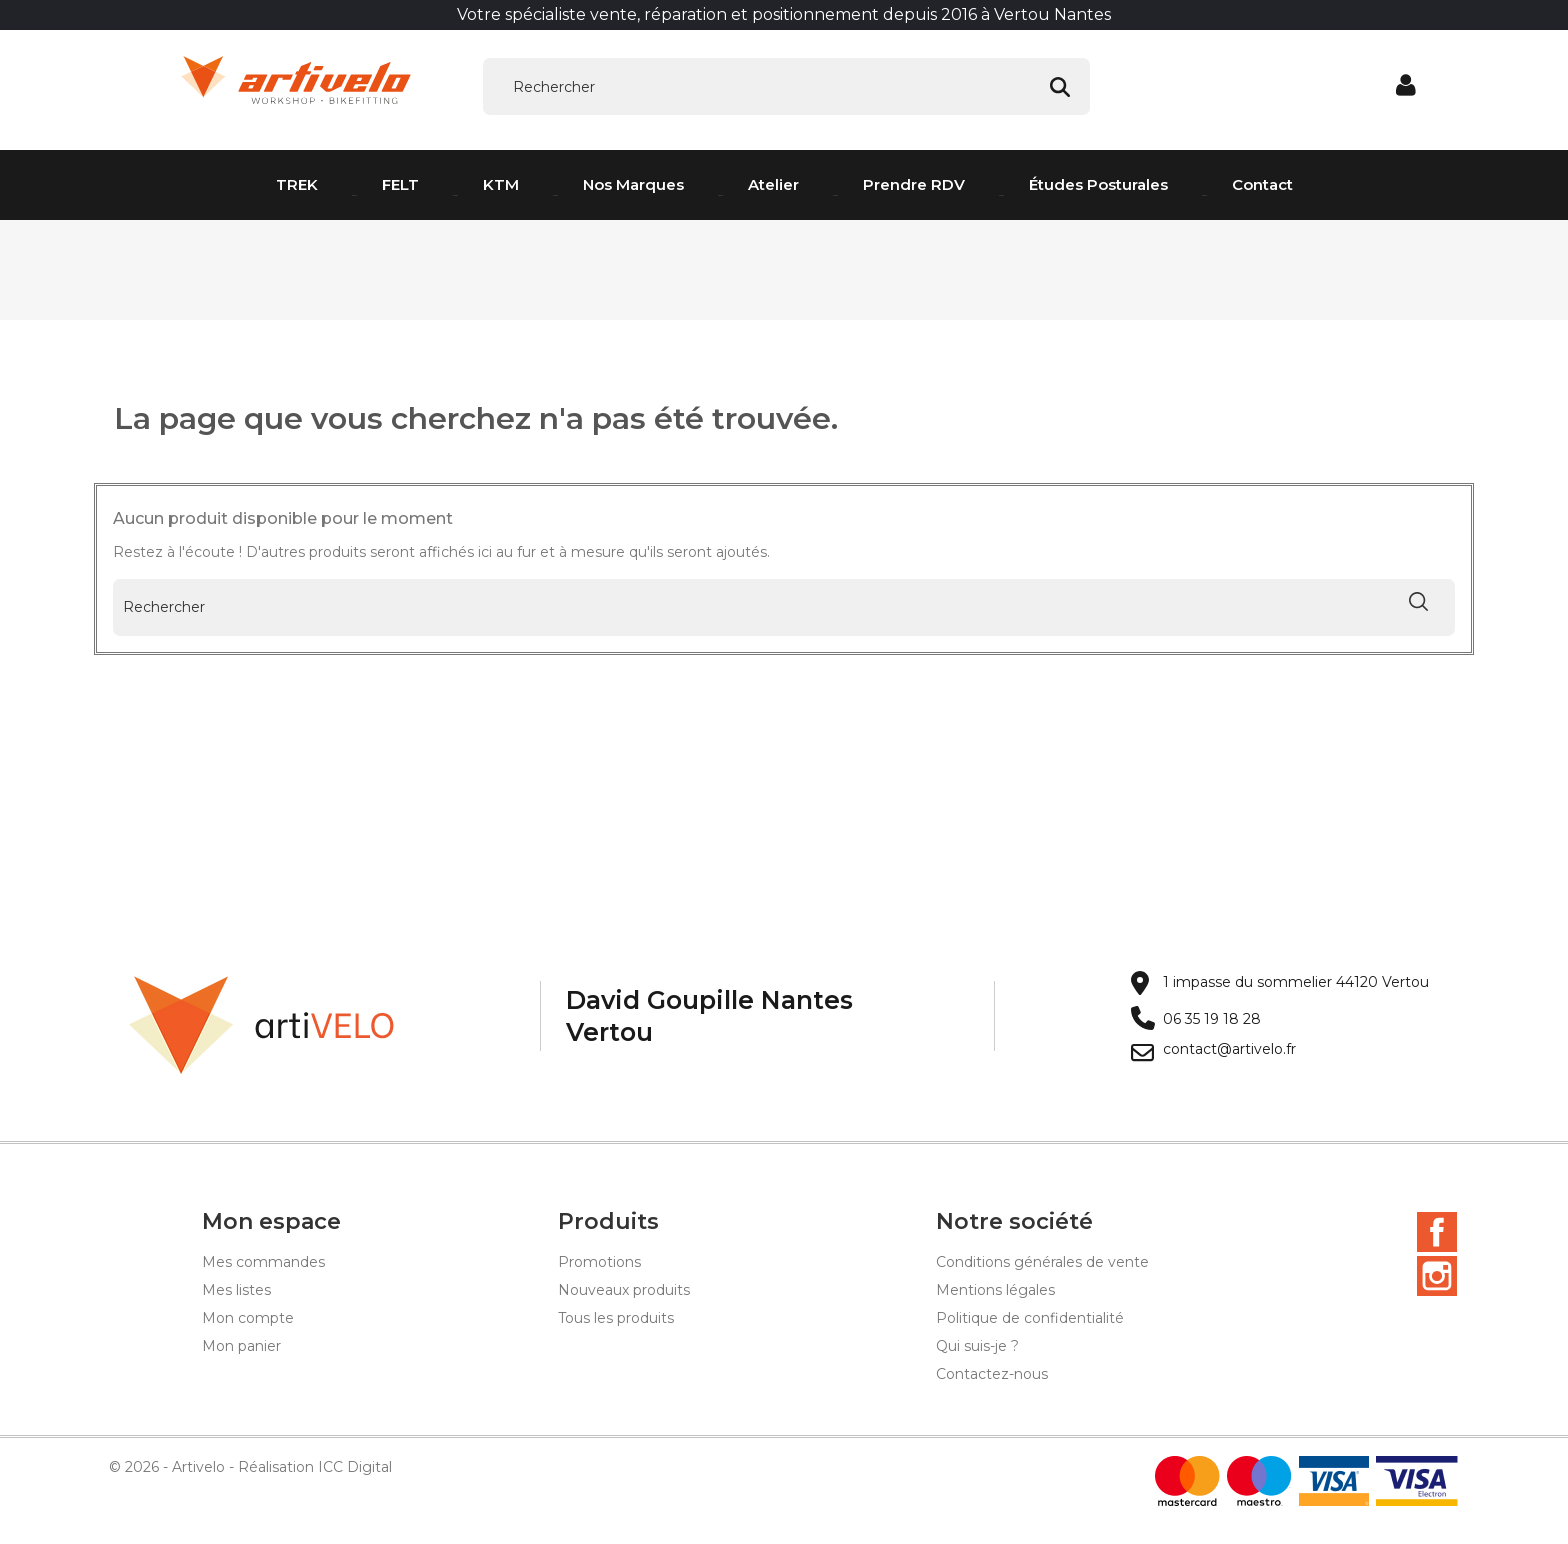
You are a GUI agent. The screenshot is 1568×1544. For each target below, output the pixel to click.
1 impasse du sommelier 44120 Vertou (1296, 985)
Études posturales (1098, 184)
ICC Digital (355, 1470)
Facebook (1437, 1235)
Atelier (773, 184)
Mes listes (236, 1293)
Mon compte (248, 1321)
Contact (1262, 184)
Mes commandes (263, 1265)
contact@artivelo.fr (1229, 1052)
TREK (297, 184)
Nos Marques (633, 184)
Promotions (599, 1265)
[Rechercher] (786, 88)
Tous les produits (616, 1321)
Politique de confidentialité (1030, 1321)
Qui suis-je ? (977, 1349)
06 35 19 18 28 (1212, 1022)
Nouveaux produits (624, 1293)
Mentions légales (995, 1293)
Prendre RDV (914, 184)
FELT (400, 184)
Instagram (1437, 1279)
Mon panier (241, 1349)
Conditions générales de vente (1042, 1265)
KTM (501, 184)
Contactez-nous (992, 1377)
